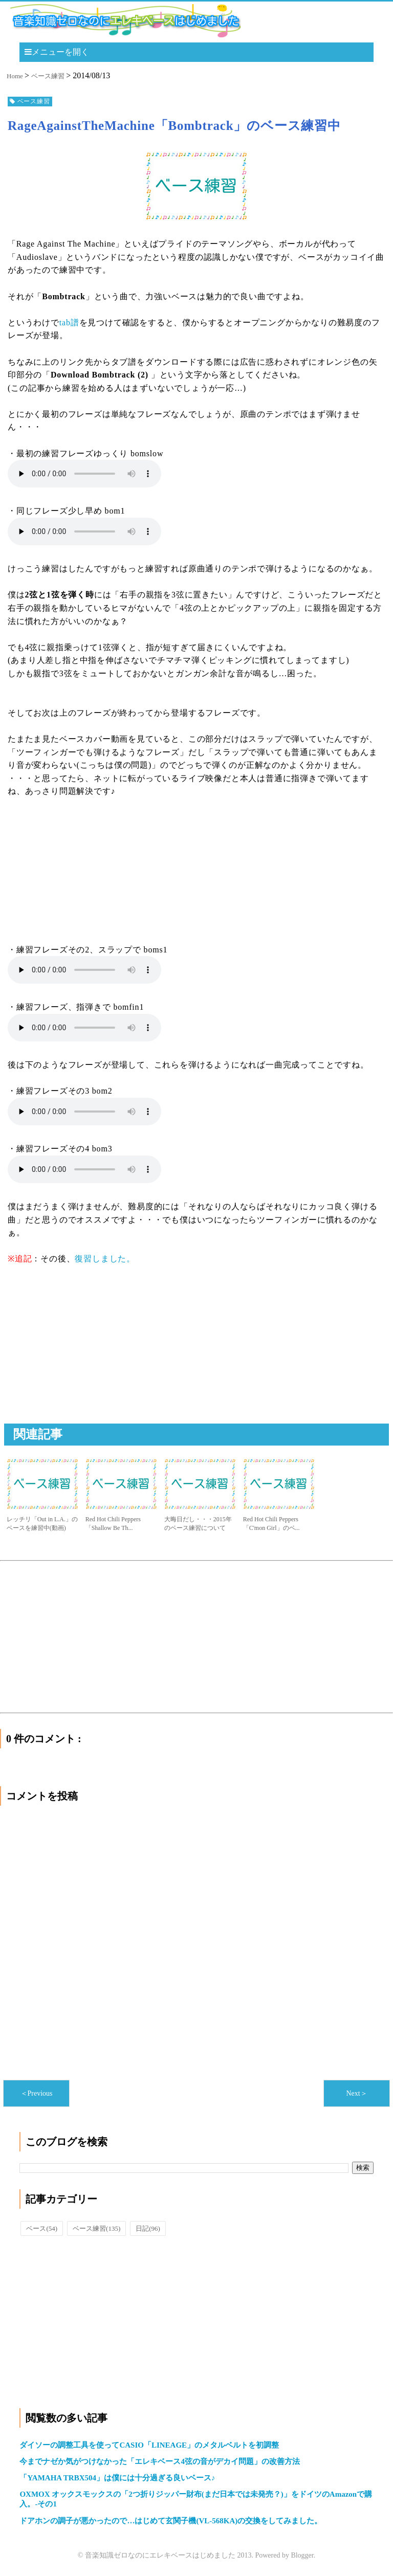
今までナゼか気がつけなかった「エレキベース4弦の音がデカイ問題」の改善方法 (159, 2461)
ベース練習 (96, 2228)
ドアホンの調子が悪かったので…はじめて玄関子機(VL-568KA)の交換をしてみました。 (170, 2521)
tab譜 (69, 322)
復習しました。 (105, 1258)
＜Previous (36, 2093)
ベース (41, 2228)
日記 (148, 2228)
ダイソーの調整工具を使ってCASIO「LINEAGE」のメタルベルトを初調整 (149, 2445)
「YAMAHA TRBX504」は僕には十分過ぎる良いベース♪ (117, 2478)
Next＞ (356, 2093)
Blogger (302, 2555)
